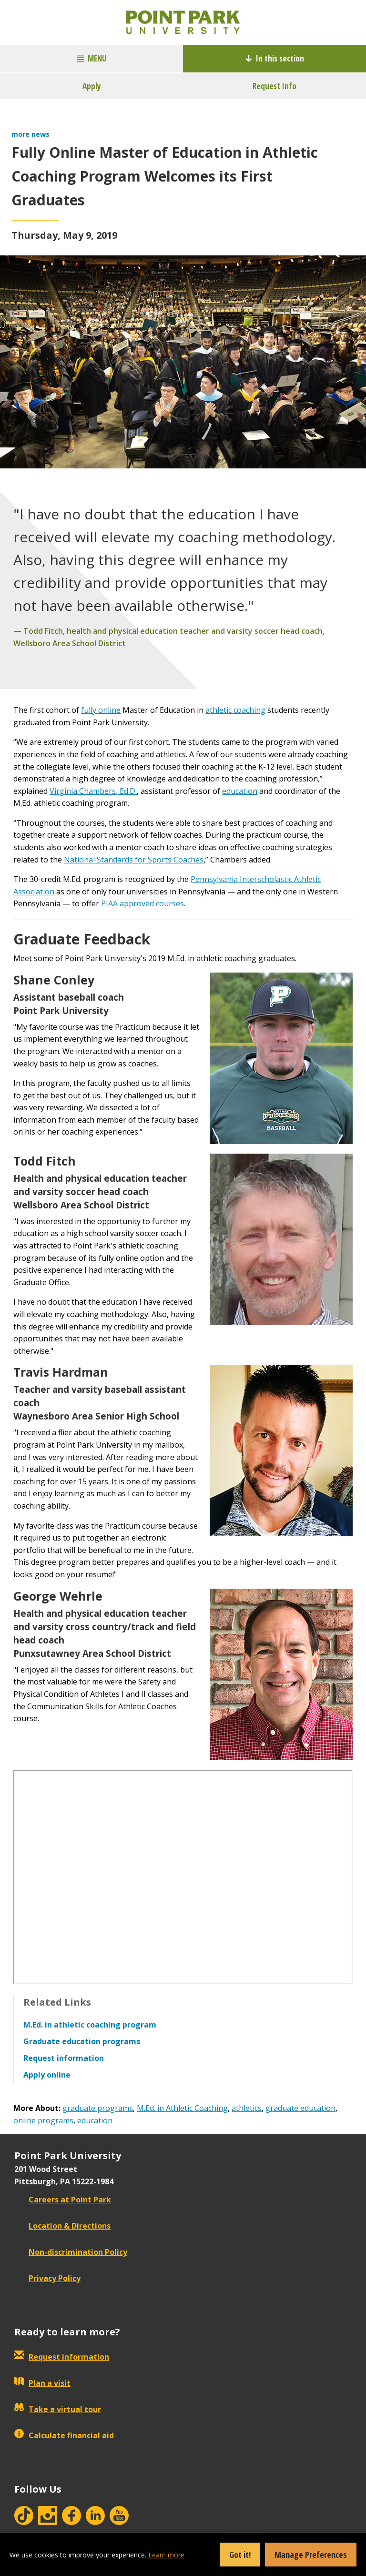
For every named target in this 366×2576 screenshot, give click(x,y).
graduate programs (97, 2108)
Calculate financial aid (64, 2435)
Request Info (274, 86)
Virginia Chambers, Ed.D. (93, 791)
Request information (61, 2357)
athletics (247, 2108)
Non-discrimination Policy (70, 2252)
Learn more (166, 2554)
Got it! (240, 2554)
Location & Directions (62, 2226)
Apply (91, 86)
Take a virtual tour (57, 2409)
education (239, 791)
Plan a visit (42, 2383)
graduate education (300, 2108)
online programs (43, 2120)
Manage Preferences (310, 2554)
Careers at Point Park (62, 2199)
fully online (101, 710)
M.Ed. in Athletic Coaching (182, 2108)
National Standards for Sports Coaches (133, 859)
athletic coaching (235, 710)
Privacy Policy (47, 2278)
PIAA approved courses (142, 903)
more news (30, 134)
